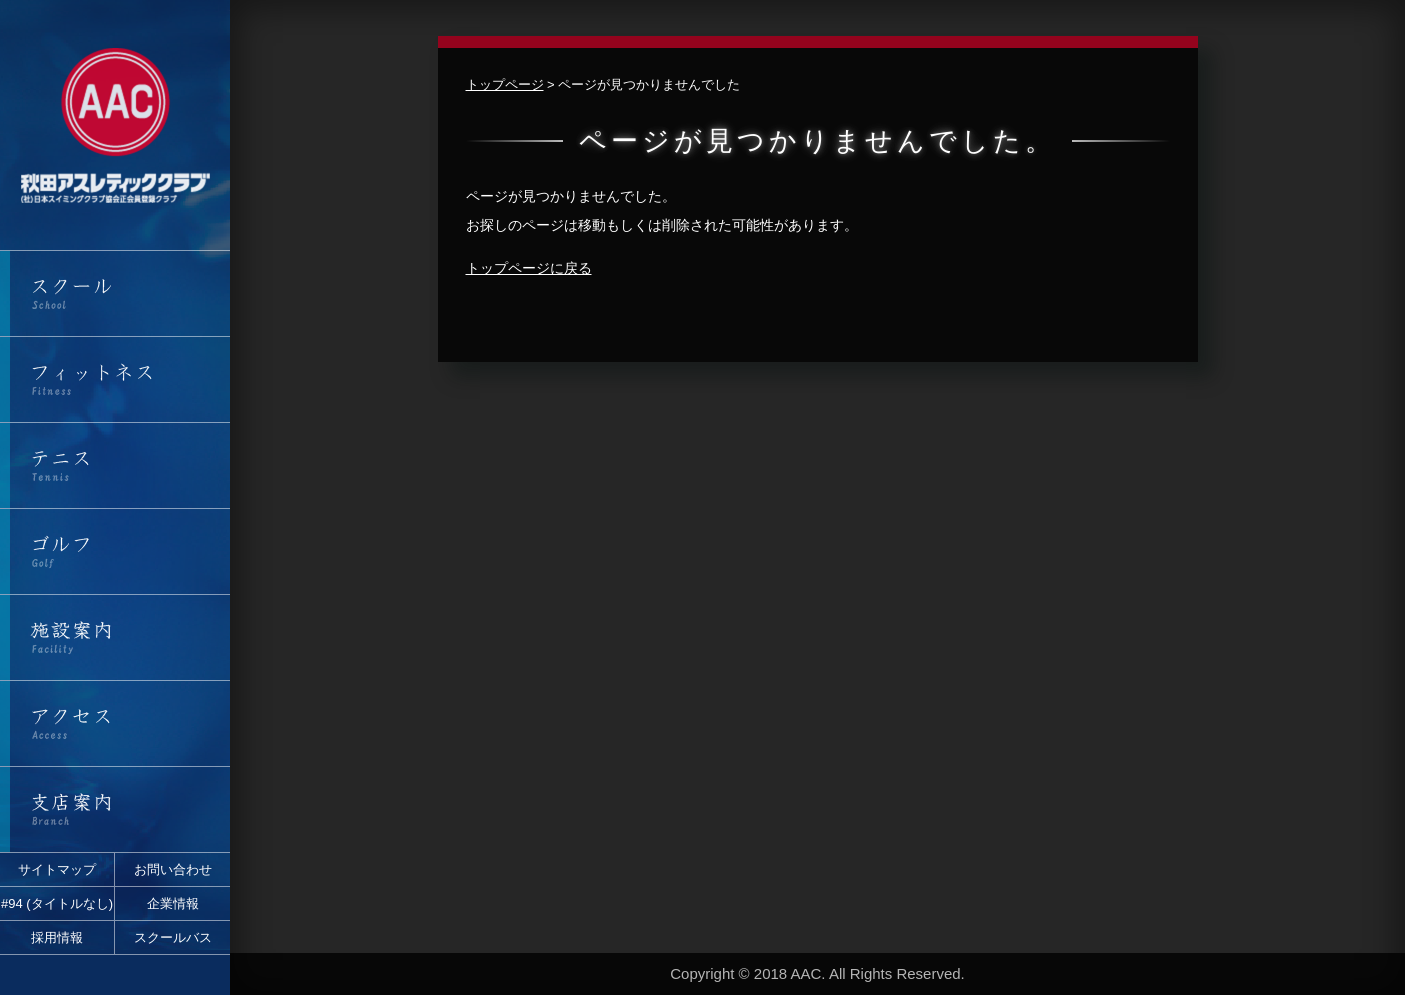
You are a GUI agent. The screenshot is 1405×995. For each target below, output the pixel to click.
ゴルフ (115, 551)
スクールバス (173, 937)
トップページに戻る (529, 268)
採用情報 (57, 937)
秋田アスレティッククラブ (115, 125)
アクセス (115, 723)
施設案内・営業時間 (115, 637)
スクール (115, 293)
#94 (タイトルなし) (57, 903)
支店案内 (115, 809)
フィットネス (115, 379)
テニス (115, 465)
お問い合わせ (173, 869)
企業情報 (173, 903)
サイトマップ (57, 869)
